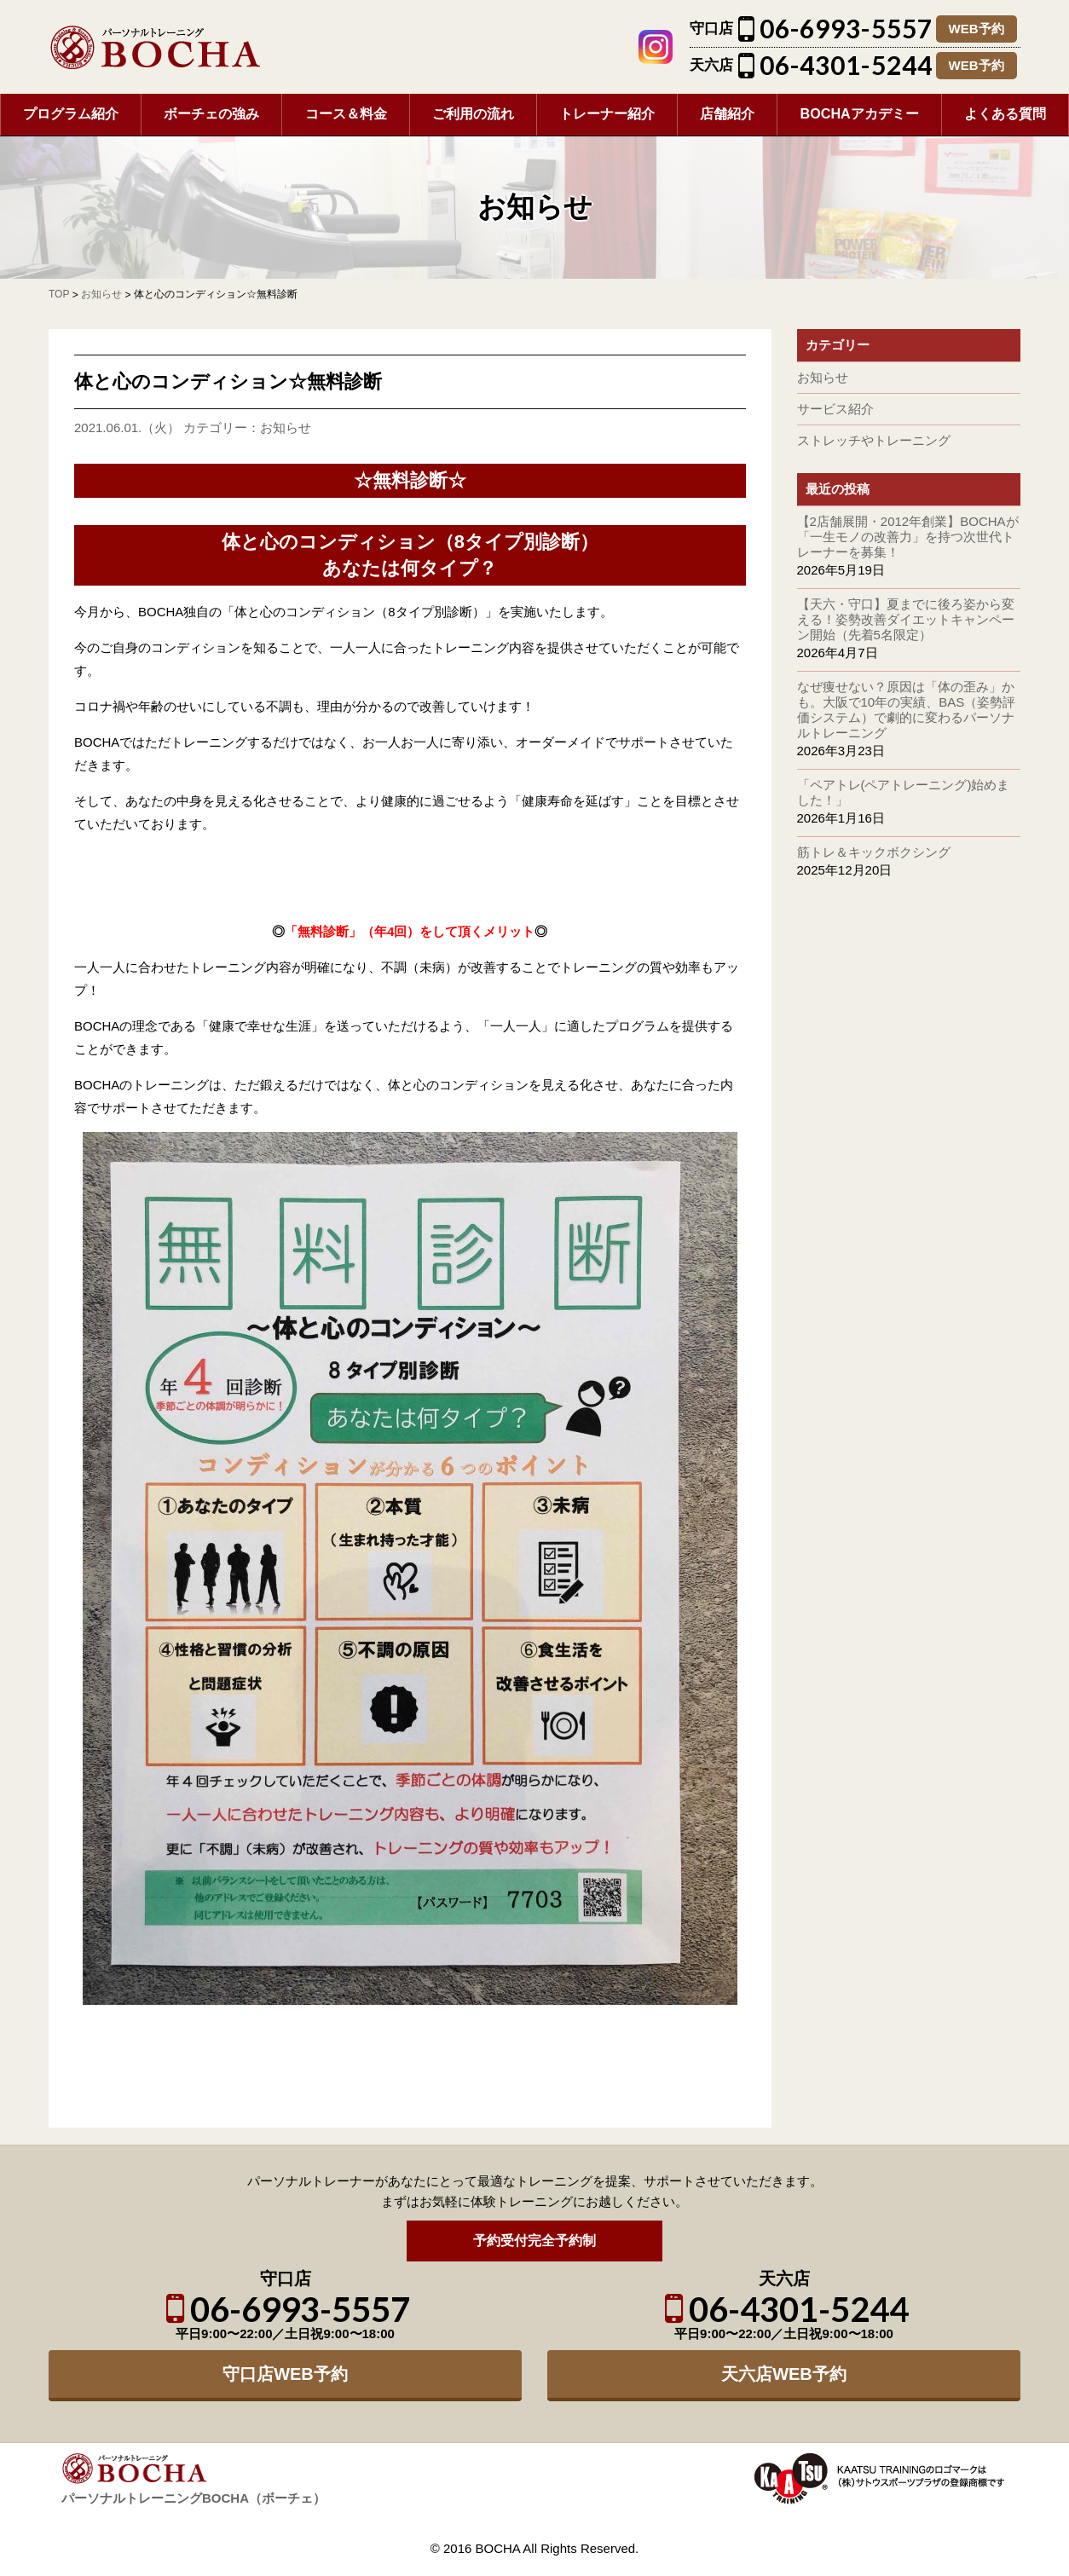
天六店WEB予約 (784, 2374)
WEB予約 (976, 28)
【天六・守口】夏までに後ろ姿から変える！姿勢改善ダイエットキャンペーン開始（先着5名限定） (905, 619)
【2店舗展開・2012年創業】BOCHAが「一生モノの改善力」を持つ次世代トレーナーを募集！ (908, 536)
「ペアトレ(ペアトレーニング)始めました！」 (903, 792)
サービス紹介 (835, 408)
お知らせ (285, 427)
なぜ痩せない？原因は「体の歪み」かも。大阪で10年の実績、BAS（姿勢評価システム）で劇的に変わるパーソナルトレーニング (906, 709)
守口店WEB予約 (285, 2374)
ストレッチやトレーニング (874, 440)
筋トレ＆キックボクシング (874, 852)
